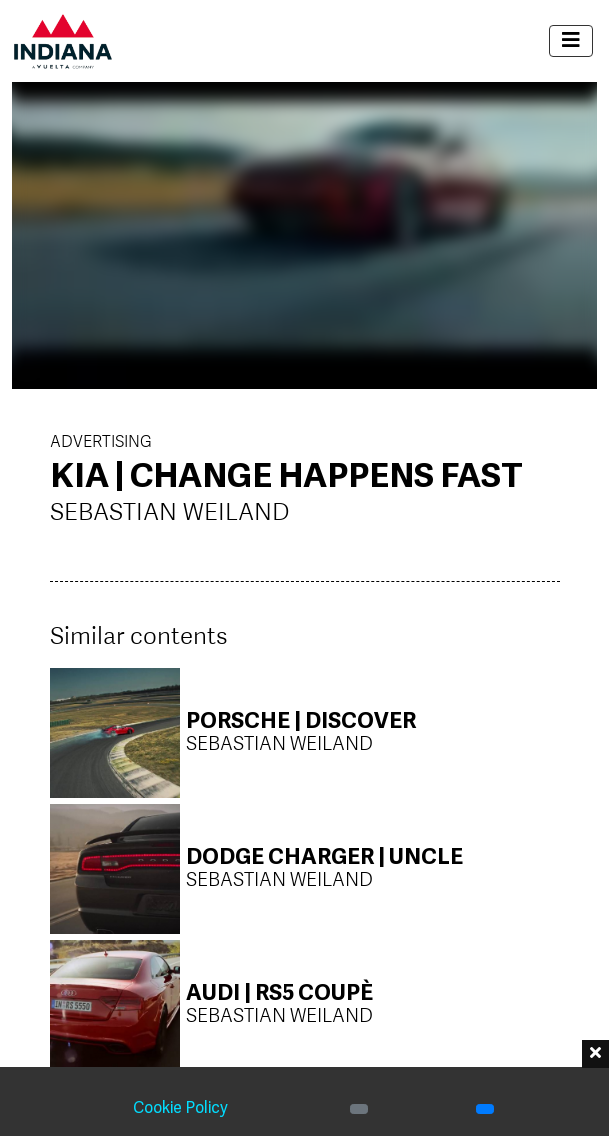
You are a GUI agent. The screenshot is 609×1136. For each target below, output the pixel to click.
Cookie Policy (180, 1109)
